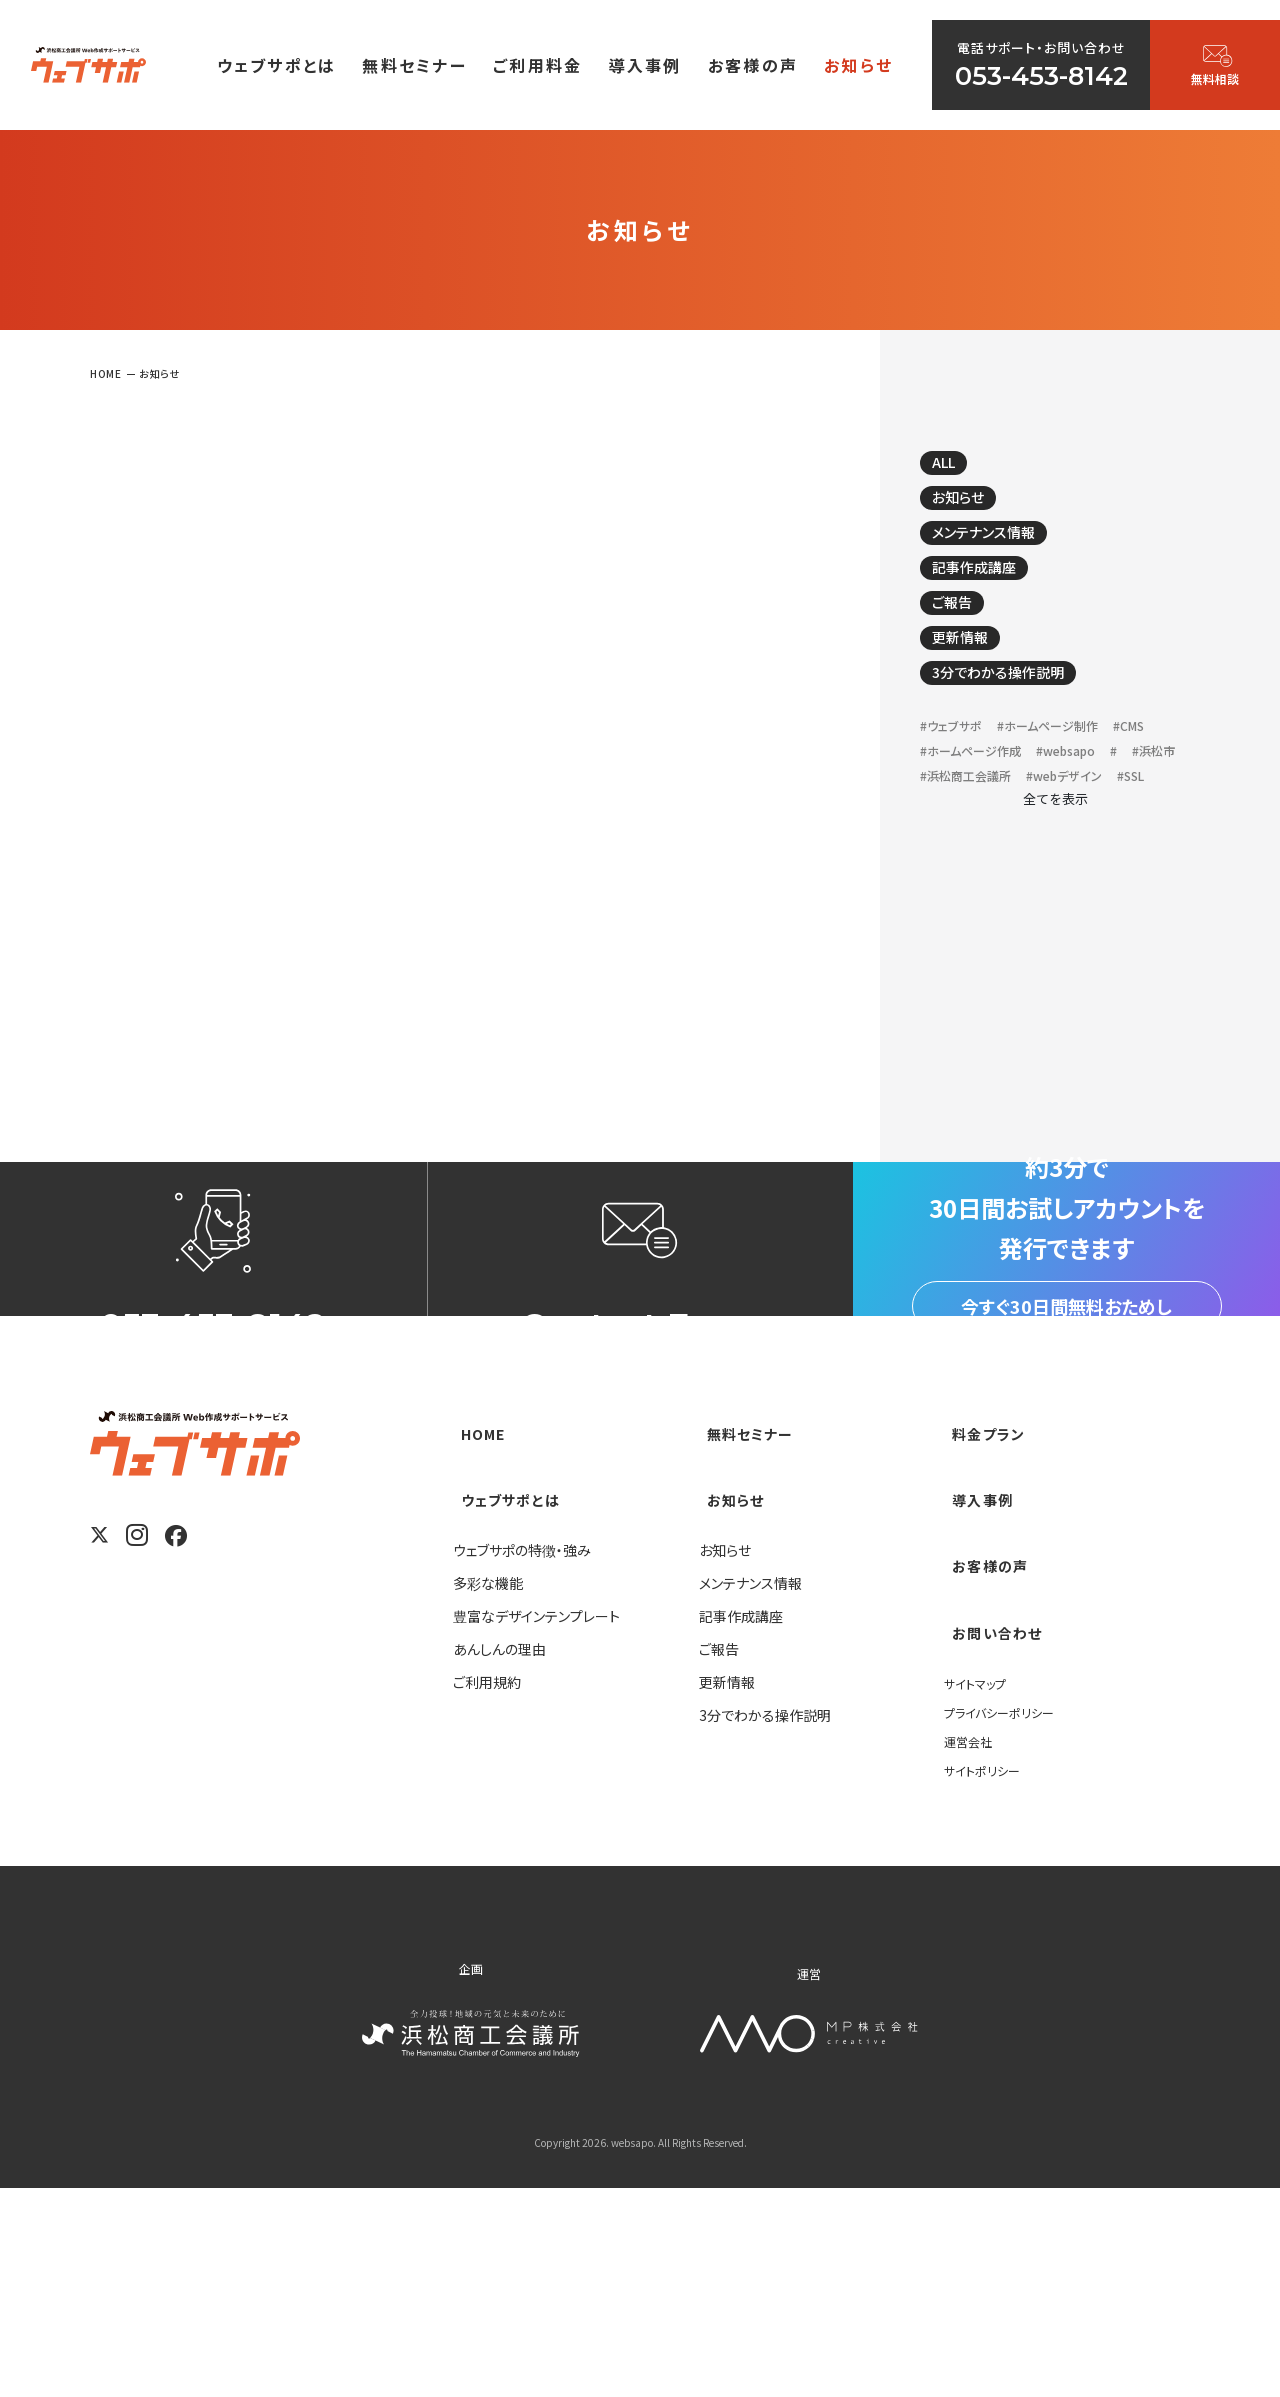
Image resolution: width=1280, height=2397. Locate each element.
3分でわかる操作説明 (1021, 715)
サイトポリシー (987, 1978)
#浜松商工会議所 (977, 857)
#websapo (957, 829)
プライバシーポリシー (1008, 1920)
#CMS (940, 801)
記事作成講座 (990, 592)
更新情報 (973, 674)
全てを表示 (1055, 909)
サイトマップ (980, 1891)
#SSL (937, 885)
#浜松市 (1061, 829)
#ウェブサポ (958, 773)
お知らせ (971, 510)
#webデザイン (1095, 857)
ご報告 (963, 633)
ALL (955, 469)
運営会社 (972, 1949)
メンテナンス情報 (1003, 551)
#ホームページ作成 (1038, 801)
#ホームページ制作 (1074, 773)
